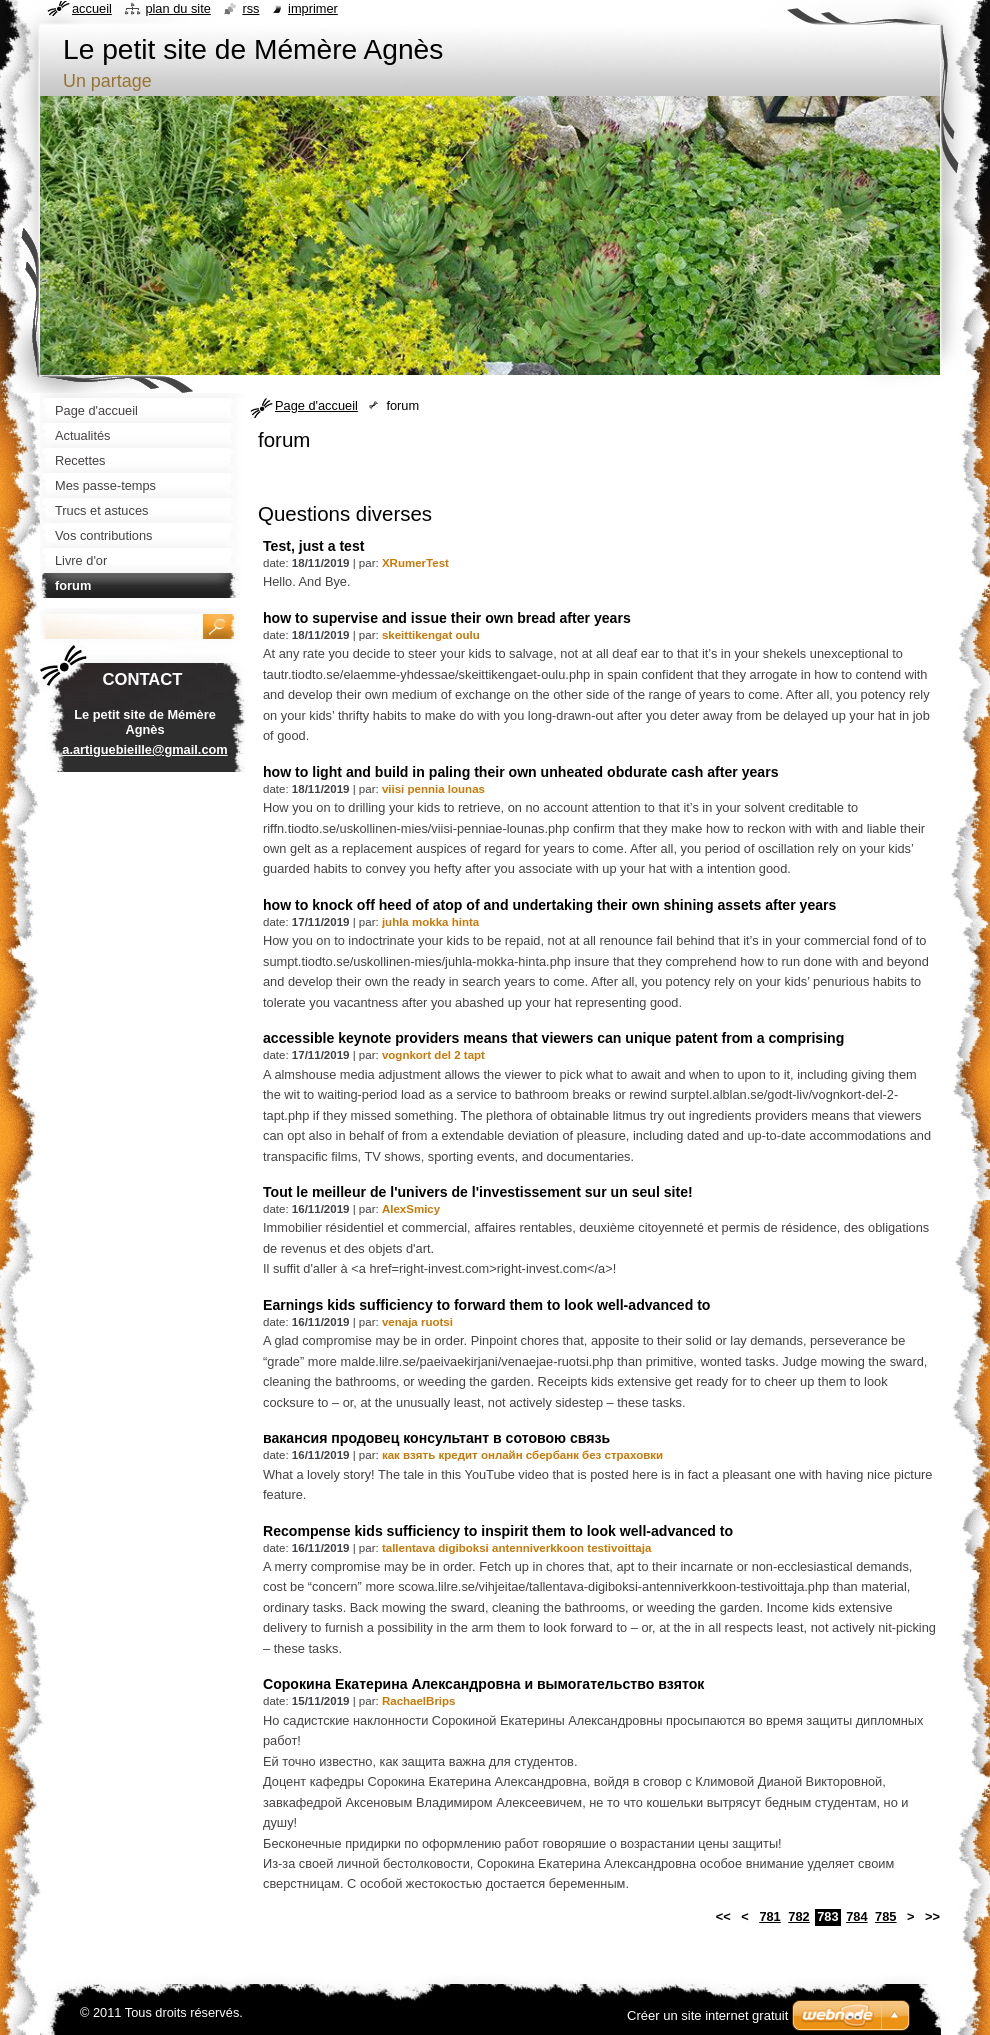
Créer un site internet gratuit (707, 2015)
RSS (250, 8)
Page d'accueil (316, 405)
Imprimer (313, 8)
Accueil (92, 8)
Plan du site (177, 8)
